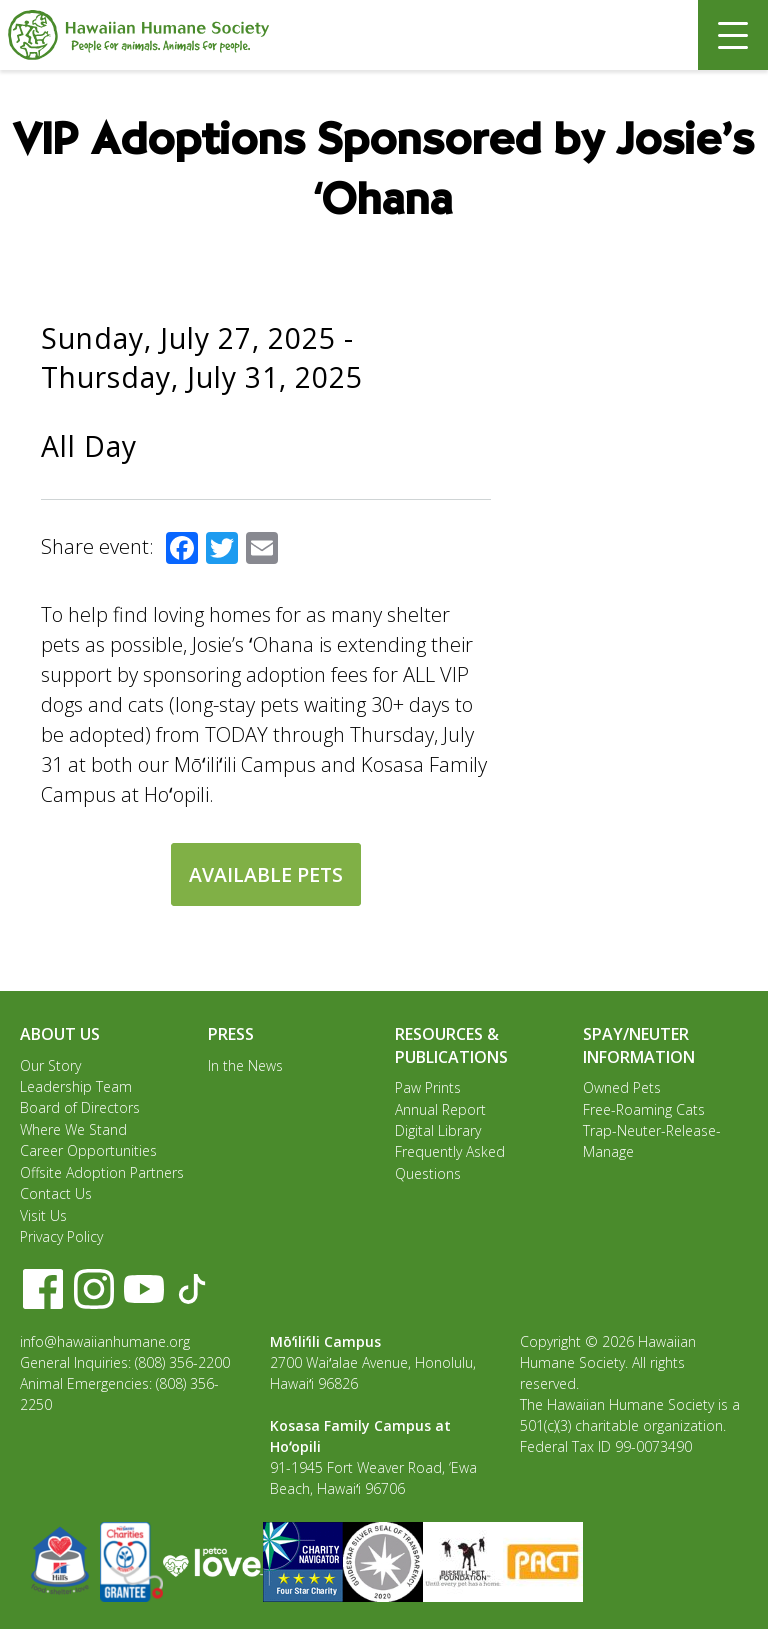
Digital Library (438, 1131)
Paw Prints (428, 1087)
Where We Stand (73, 1131)
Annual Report (440, 1109)
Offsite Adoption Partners (102, 1175)
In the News (245, 1065)
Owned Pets (622, 1087)
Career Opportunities (88, 1153)
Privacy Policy (61, 1241)
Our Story (50, 1065)
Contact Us (56, 1197)
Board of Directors (80, 1109)
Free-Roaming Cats (644, 1109)
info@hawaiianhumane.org (105, 1346)
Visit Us (43, 1219)
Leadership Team (76, 1087)
